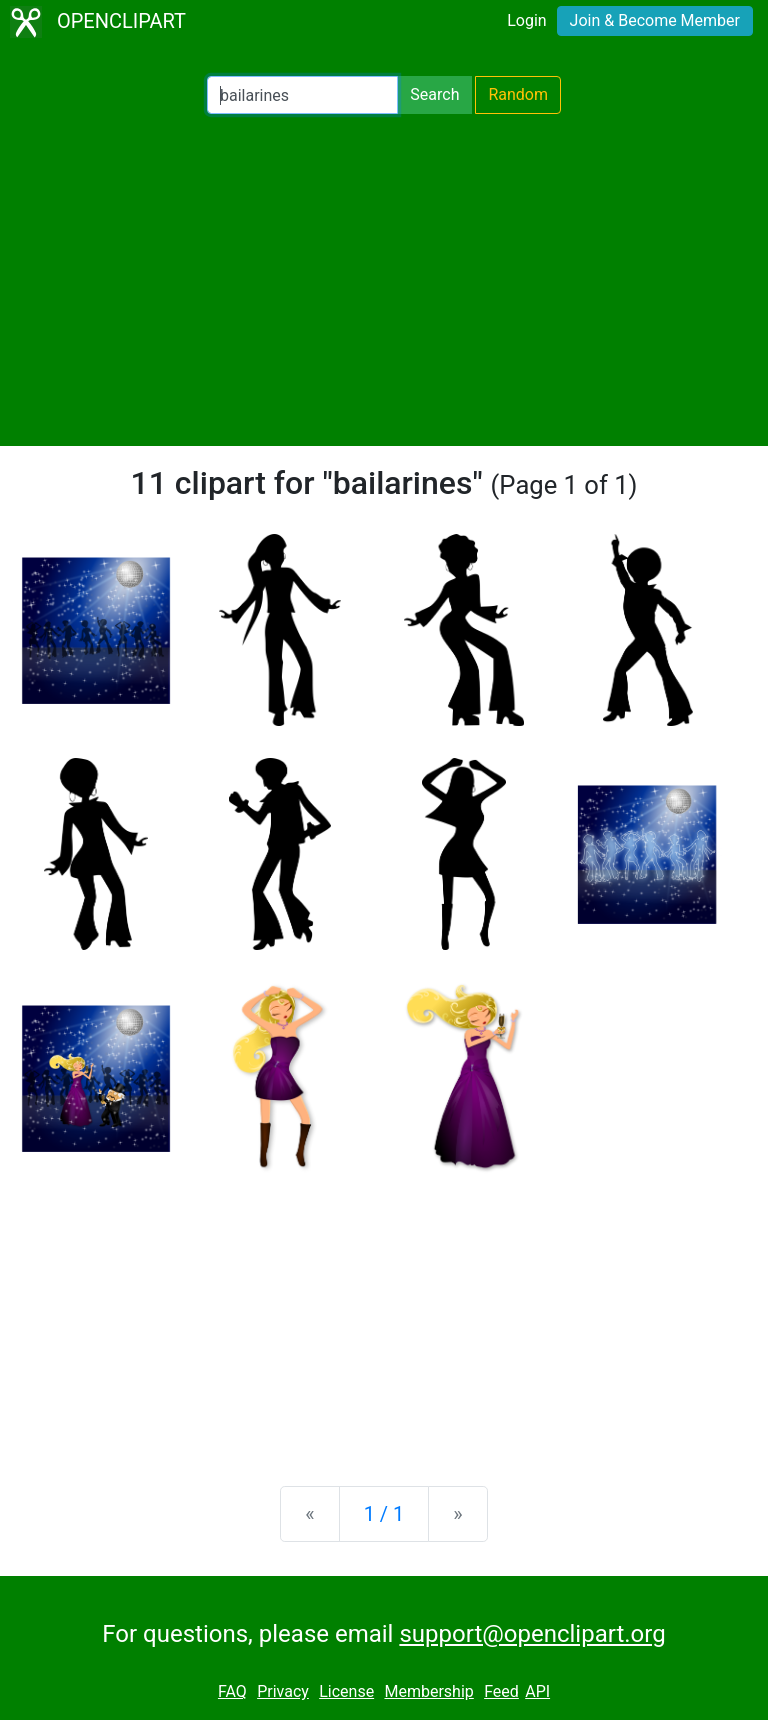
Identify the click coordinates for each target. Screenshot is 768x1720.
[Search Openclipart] (302, 95)
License (346, 1691)
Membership (428, 1691)
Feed (501, 1691)
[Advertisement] (384, 280)
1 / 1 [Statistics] (384, 1514)
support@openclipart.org (532, 1634)
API (537, 1691)
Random (518, 94)
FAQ (232, 1691)
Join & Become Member (655, 20)
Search (434, 94)
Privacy (283, 1691)
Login (526, 20)
